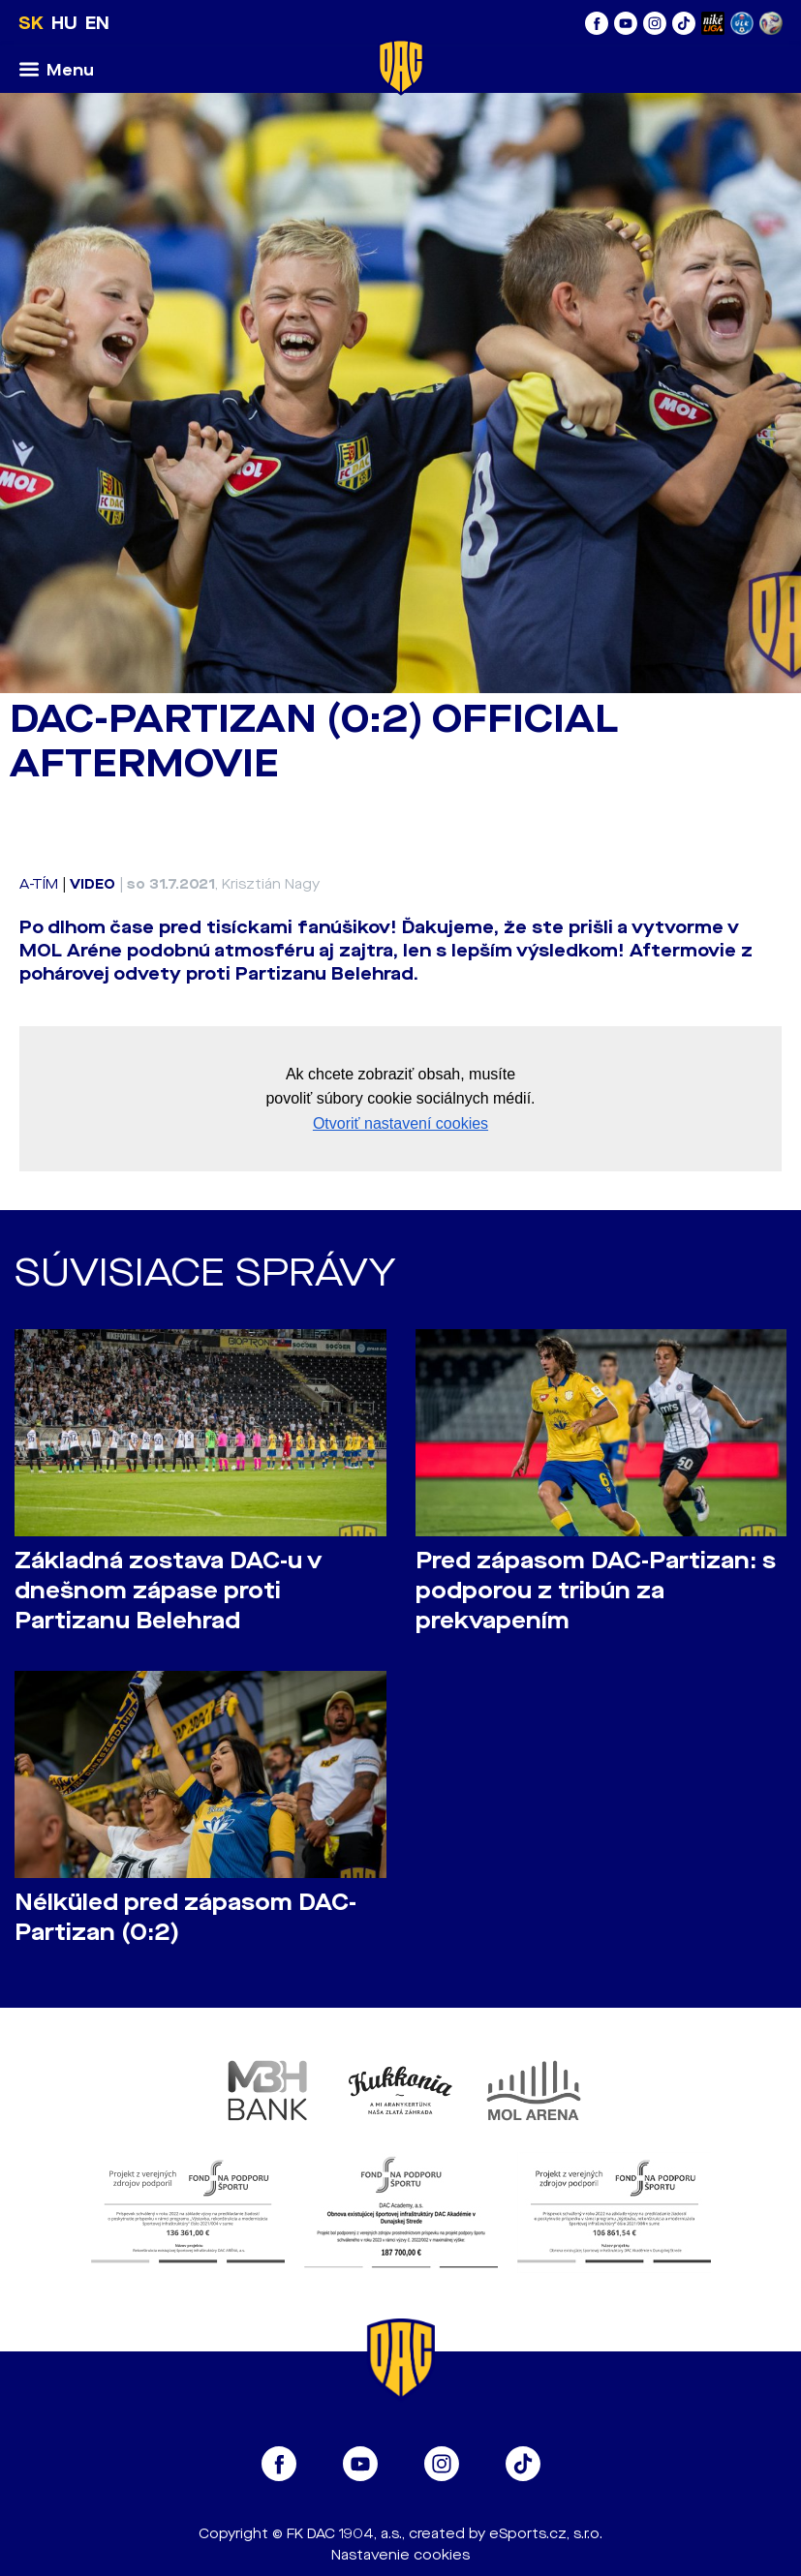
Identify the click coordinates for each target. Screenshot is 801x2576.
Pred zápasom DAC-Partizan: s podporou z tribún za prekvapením (596, 1591)
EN (97, 23)
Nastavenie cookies (400, 2555)
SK (31, 23)
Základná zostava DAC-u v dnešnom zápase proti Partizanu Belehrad (168, 1591)
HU (64, 23)
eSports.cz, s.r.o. (545, 2534)
